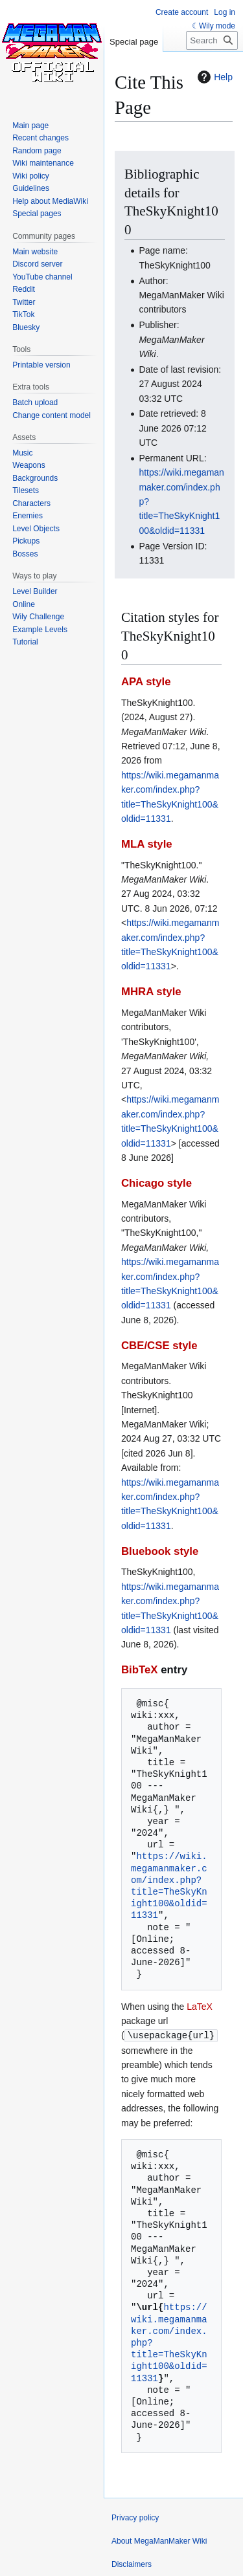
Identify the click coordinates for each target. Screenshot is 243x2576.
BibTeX (139, 1670)
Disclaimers (131, 2563)
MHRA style (151, 991)
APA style (145, 682)
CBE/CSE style (159, 1345)
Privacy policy (135, 2517)
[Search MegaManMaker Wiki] (212, 40)
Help (213, 77)
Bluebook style (159, 1551)
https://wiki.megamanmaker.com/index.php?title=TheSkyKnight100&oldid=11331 (169, 1885)
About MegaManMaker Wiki (159, 2540)
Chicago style (156, 1183)
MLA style (146, 844)
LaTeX (200, 2006)
